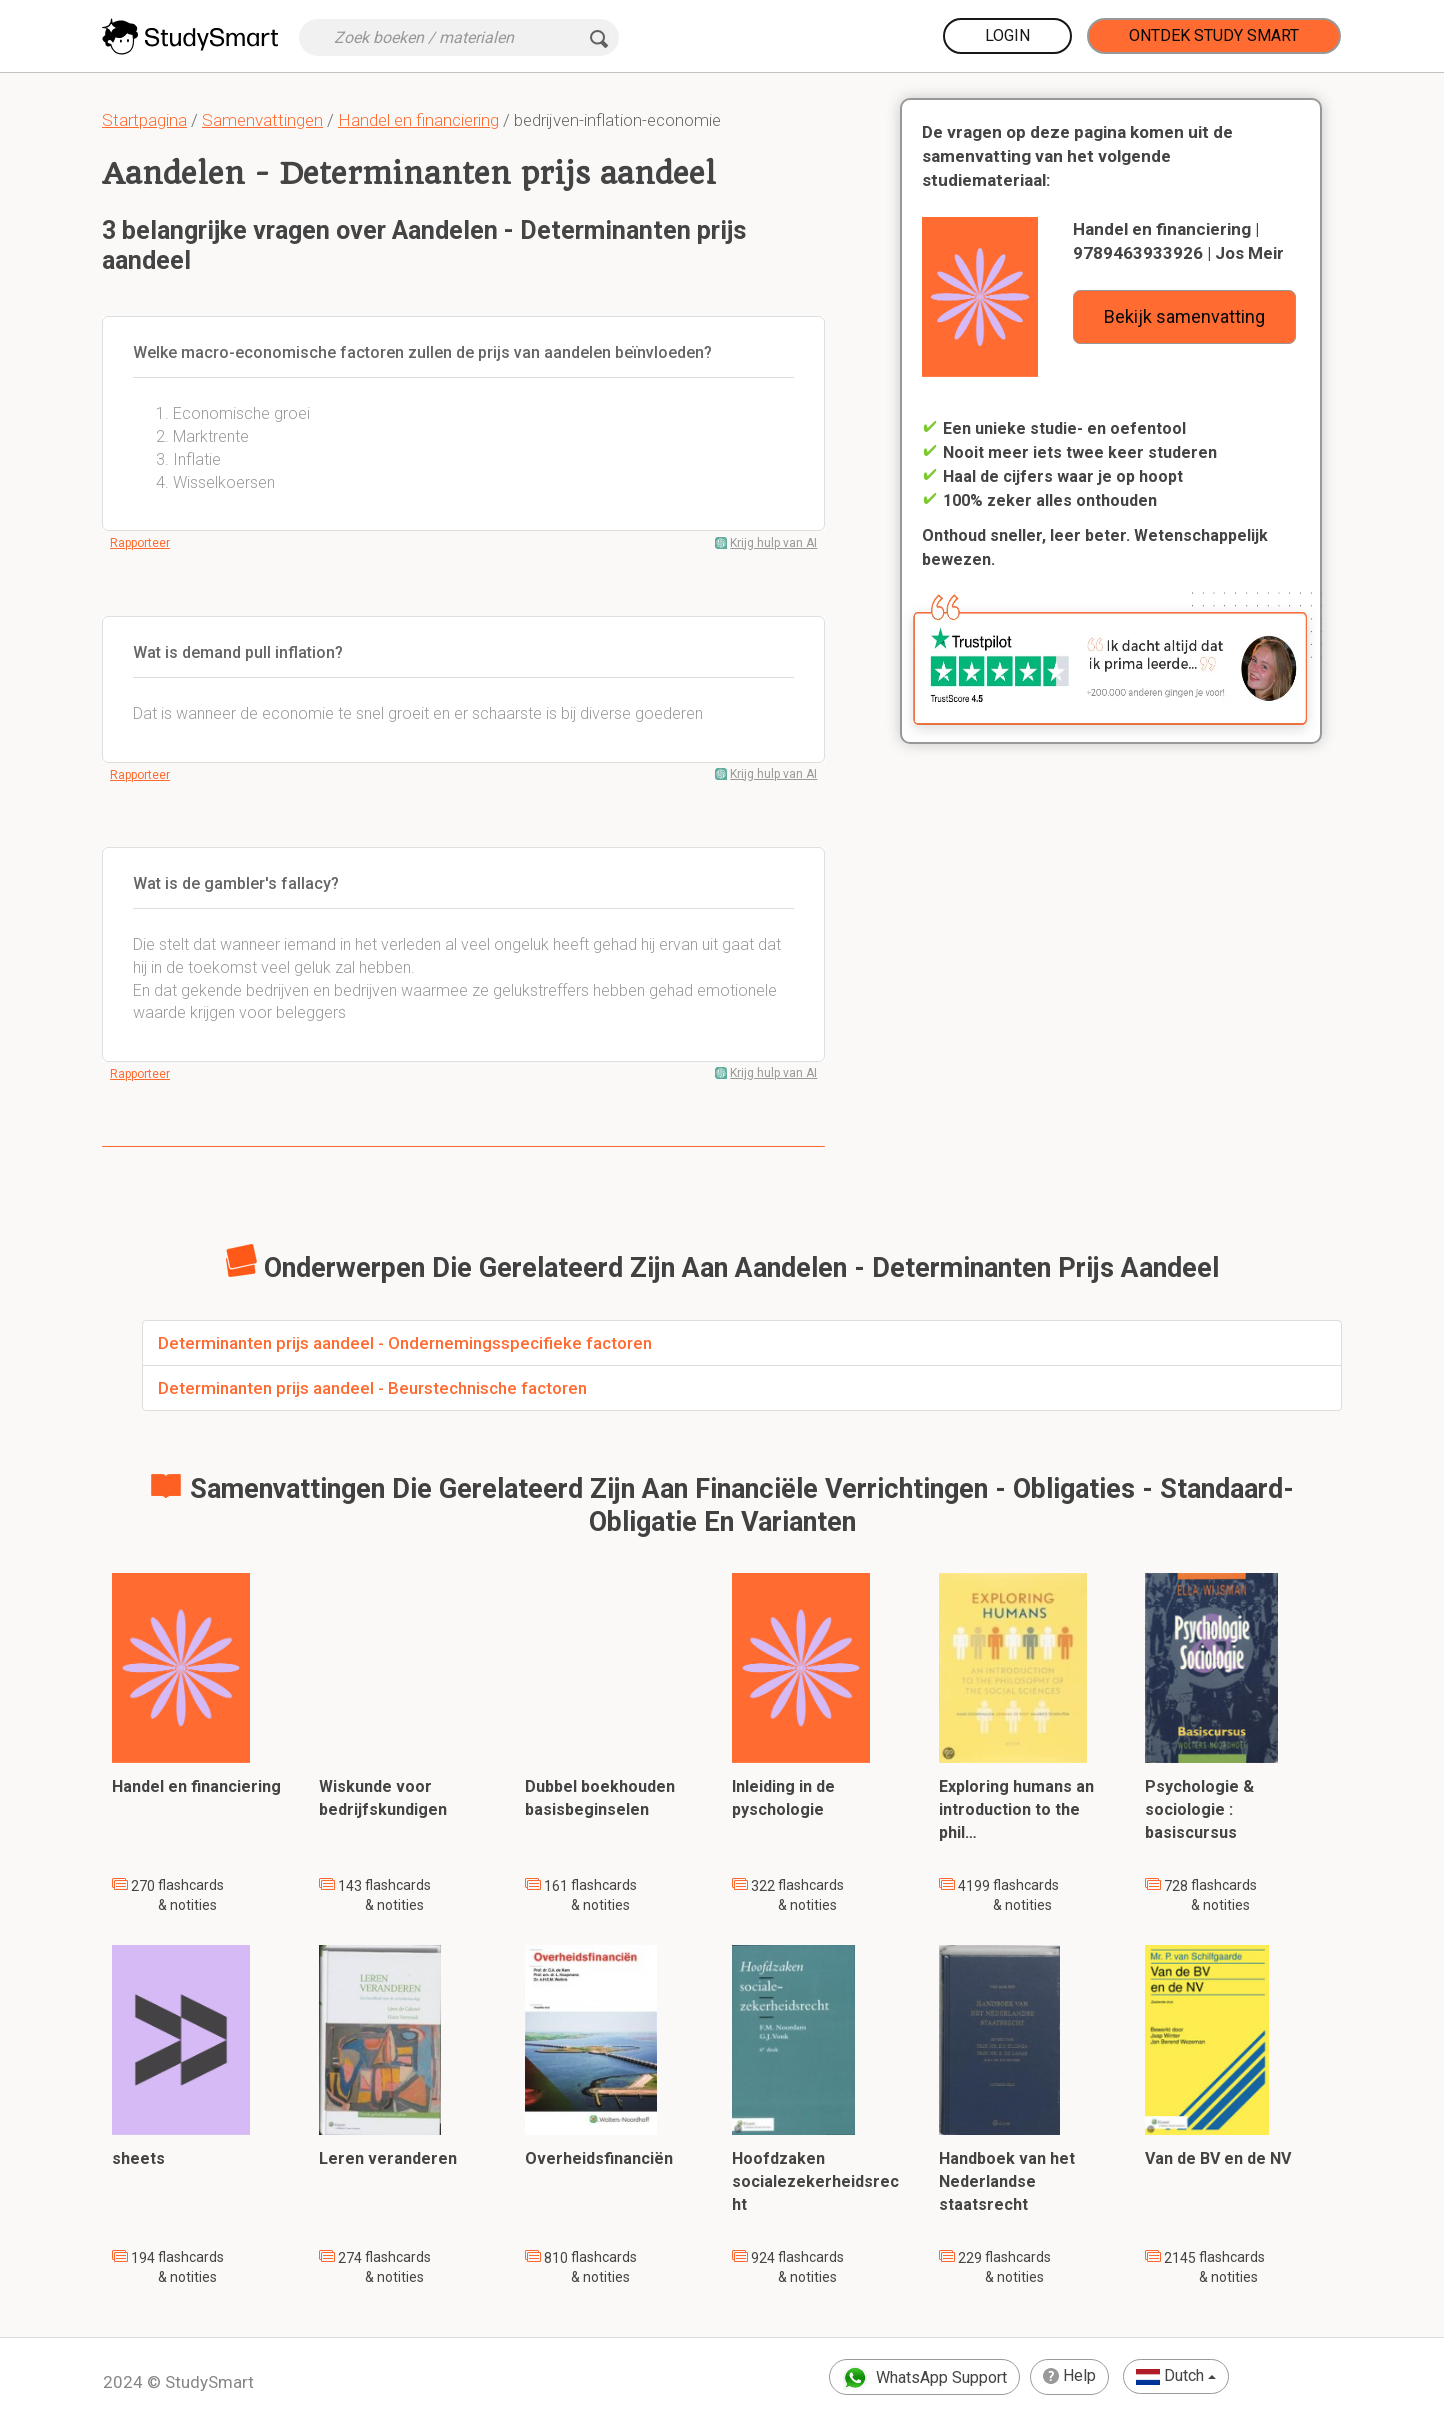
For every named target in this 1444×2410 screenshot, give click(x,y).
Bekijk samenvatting (1184, 316)
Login (1007, 35)
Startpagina (144, 120)
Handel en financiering (418, 120)
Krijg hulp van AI (773, 543)
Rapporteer (140, 543)
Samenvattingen (262, 120)
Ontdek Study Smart (1214, 35)
